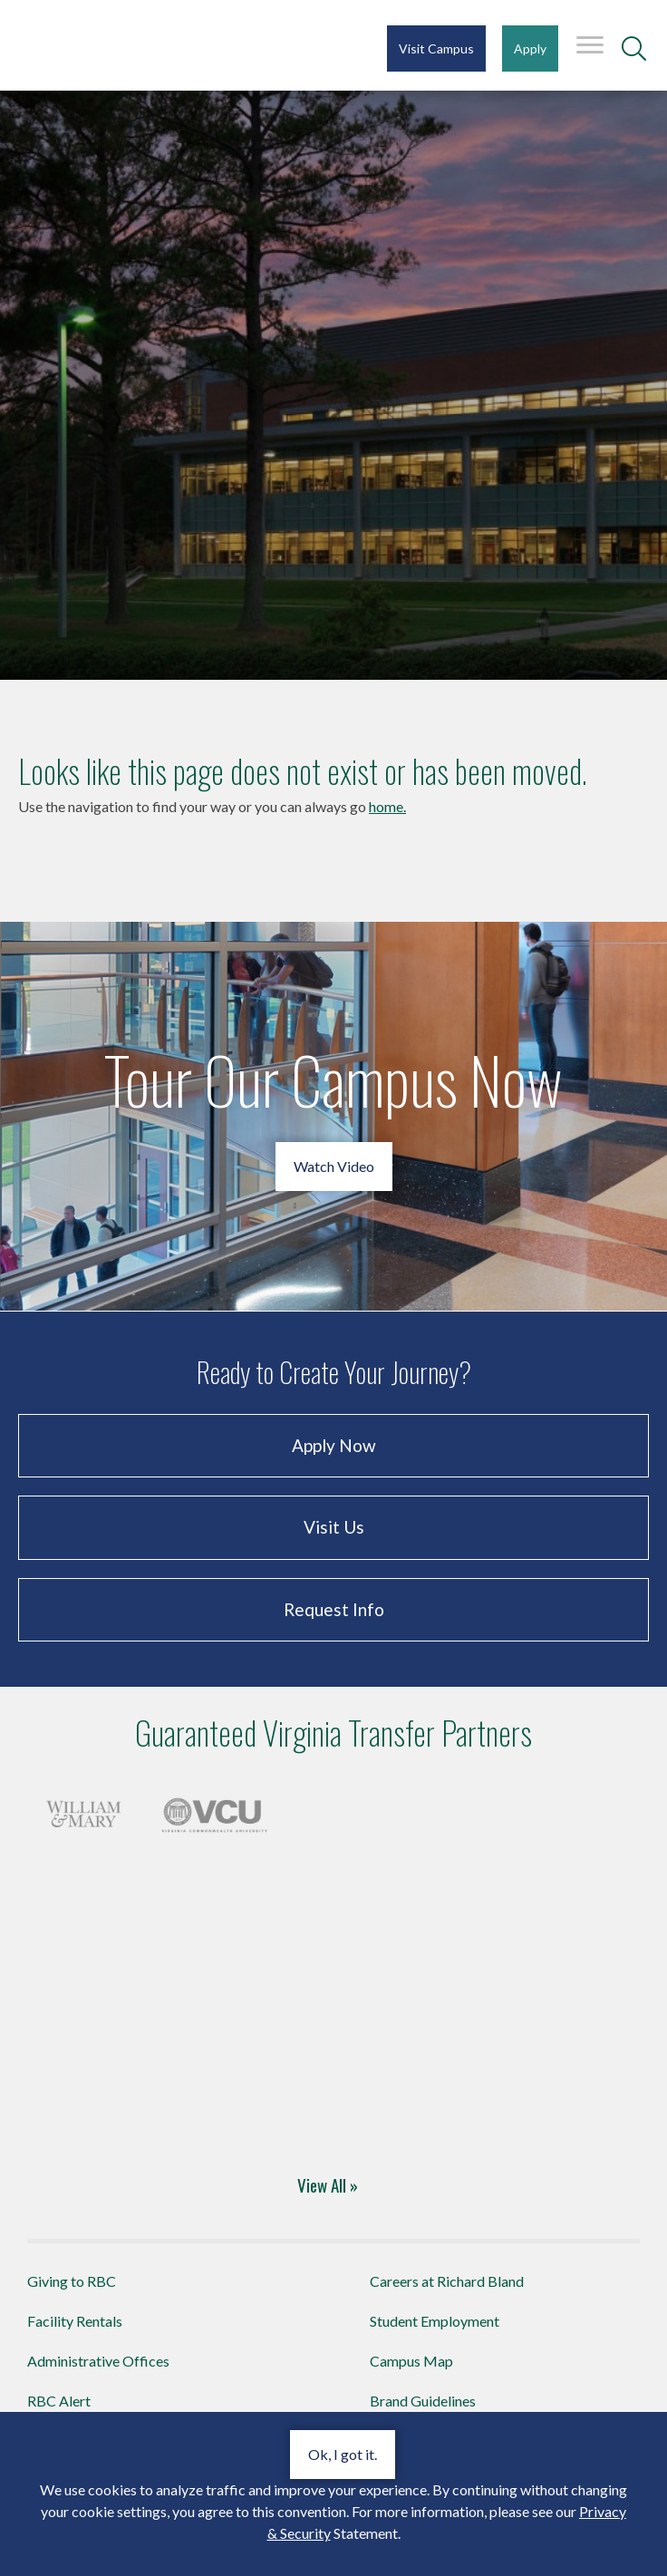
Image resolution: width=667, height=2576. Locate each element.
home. (387, 806)
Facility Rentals (74, 2320)
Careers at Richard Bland (447, 2281)
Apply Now (334, 1445)
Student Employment (434, 2320)
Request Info (334, 1609)
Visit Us (334, 1526)
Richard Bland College (127, 44)
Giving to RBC (71, 2281)
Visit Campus (436, 48)
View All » (327, 2184)
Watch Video (334, 1166)
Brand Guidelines (423, 2400)
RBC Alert (59, 2400)
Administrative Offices (98, 2360)
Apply (530, 48)
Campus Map (411, 2360)
